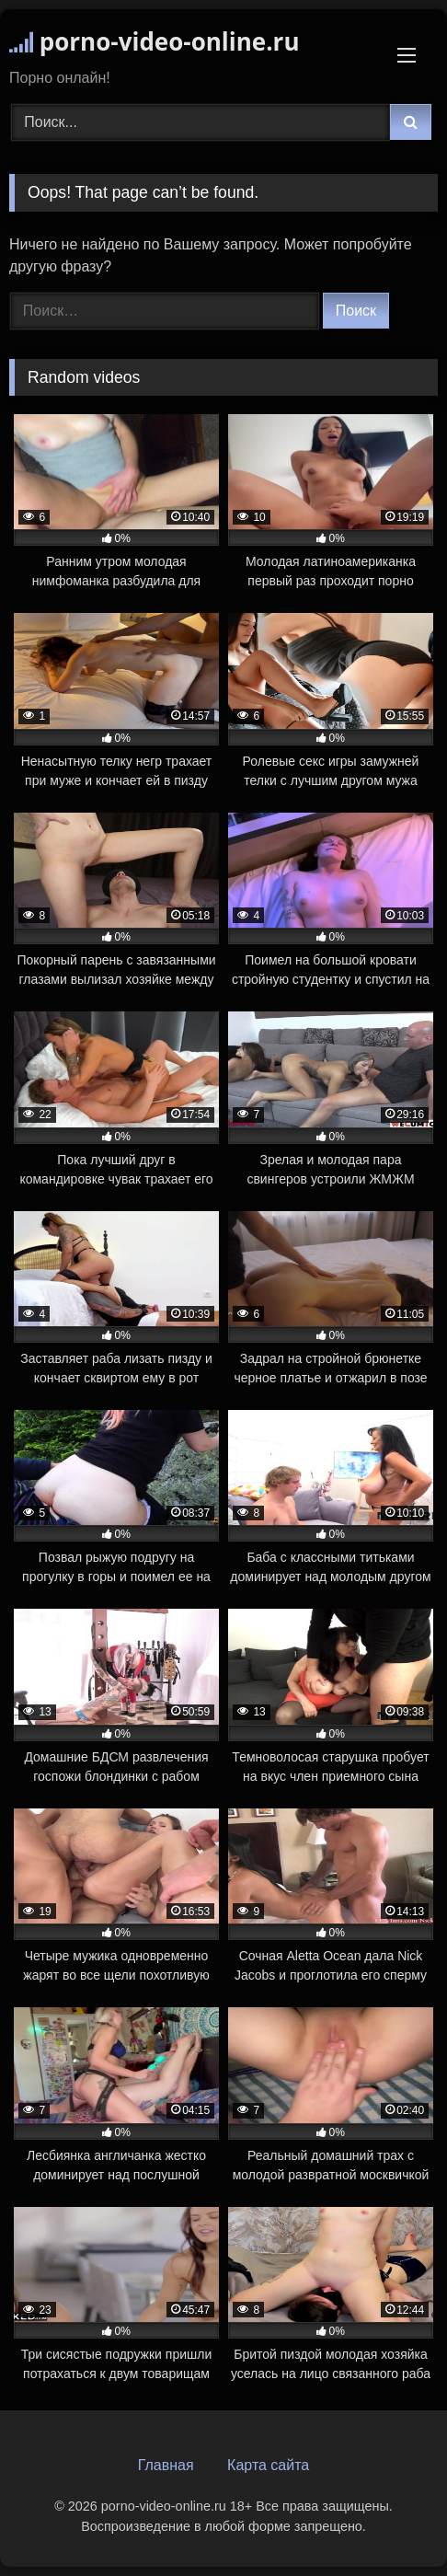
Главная (166, 2465)
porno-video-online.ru (154, 41)
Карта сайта (268, 2465)
